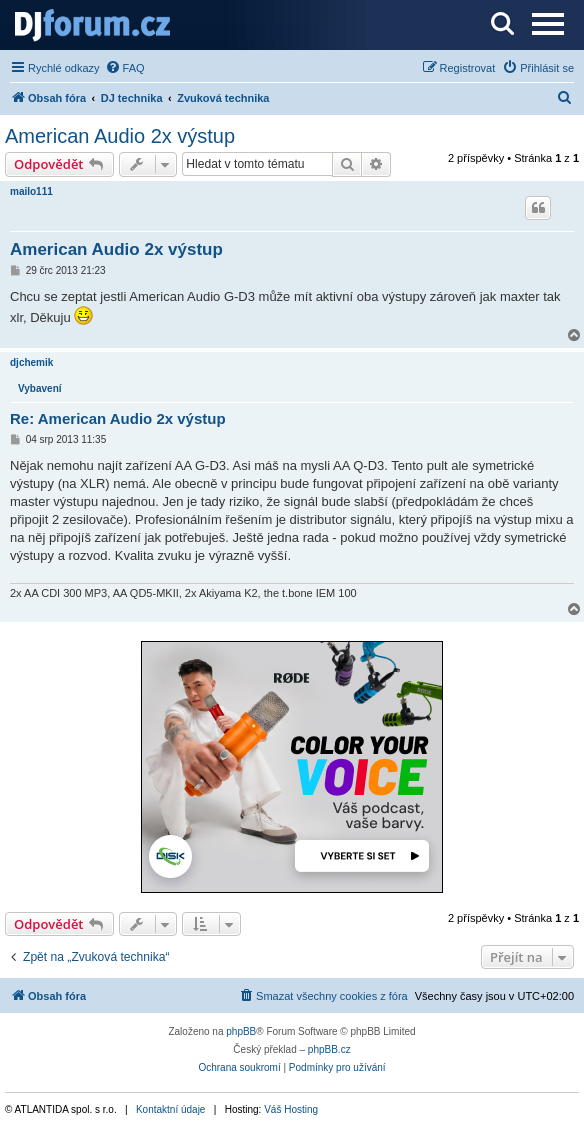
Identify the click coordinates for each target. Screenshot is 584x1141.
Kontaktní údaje (171, 1109)
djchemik (31, 362)
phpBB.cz (329, 1049)
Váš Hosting (291, 1109)
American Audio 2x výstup (120, 136)
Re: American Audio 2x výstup (118, 418)
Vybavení (40, 388)
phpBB (241, 1031)
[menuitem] (125, 68)
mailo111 (31, 191)
